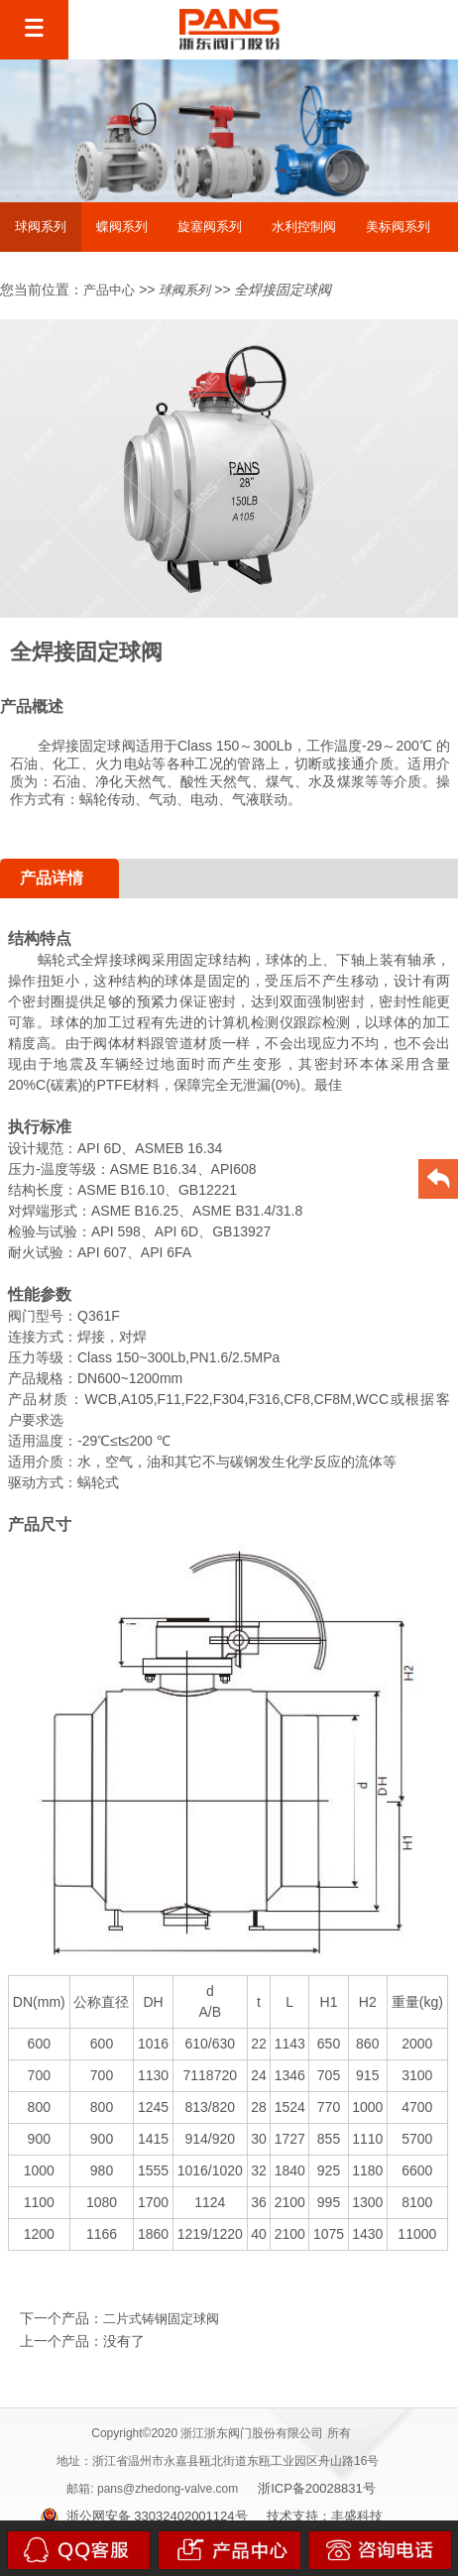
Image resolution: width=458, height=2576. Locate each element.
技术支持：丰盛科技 (325, 2516)
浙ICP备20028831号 (317, 2488)
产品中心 (109, 290)
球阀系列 (184, 290)
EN (409, 30)
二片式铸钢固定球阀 (161, 2318)
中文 (357, 30)
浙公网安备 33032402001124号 (144, 2516)
